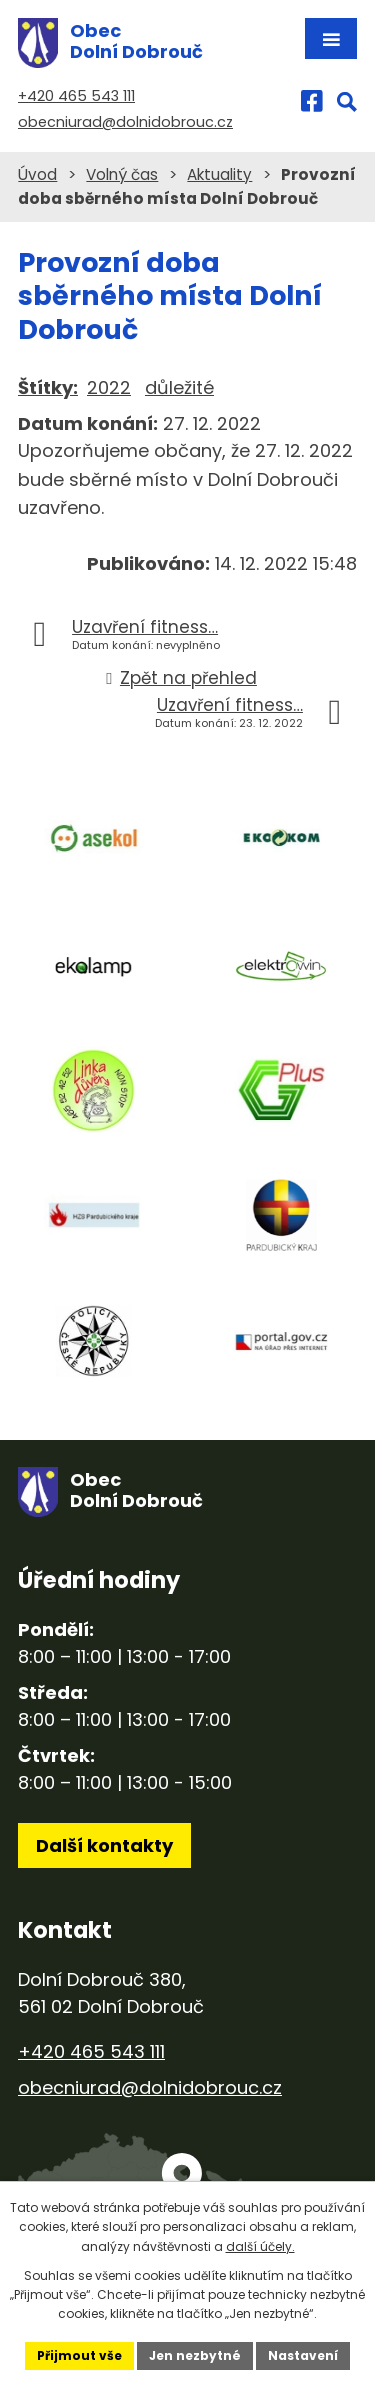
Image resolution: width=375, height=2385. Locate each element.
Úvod (37, 174)
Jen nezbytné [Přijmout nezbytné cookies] (195, 2355)
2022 (109, 387)
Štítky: (48, 387)
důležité (179, 387)
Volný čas (122, 174)
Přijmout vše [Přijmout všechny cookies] (79, 2355)
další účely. (260, 2246)
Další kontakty (104, 1845)
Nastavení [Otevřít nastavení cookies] (303, 2355)
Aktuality (219, 174)
